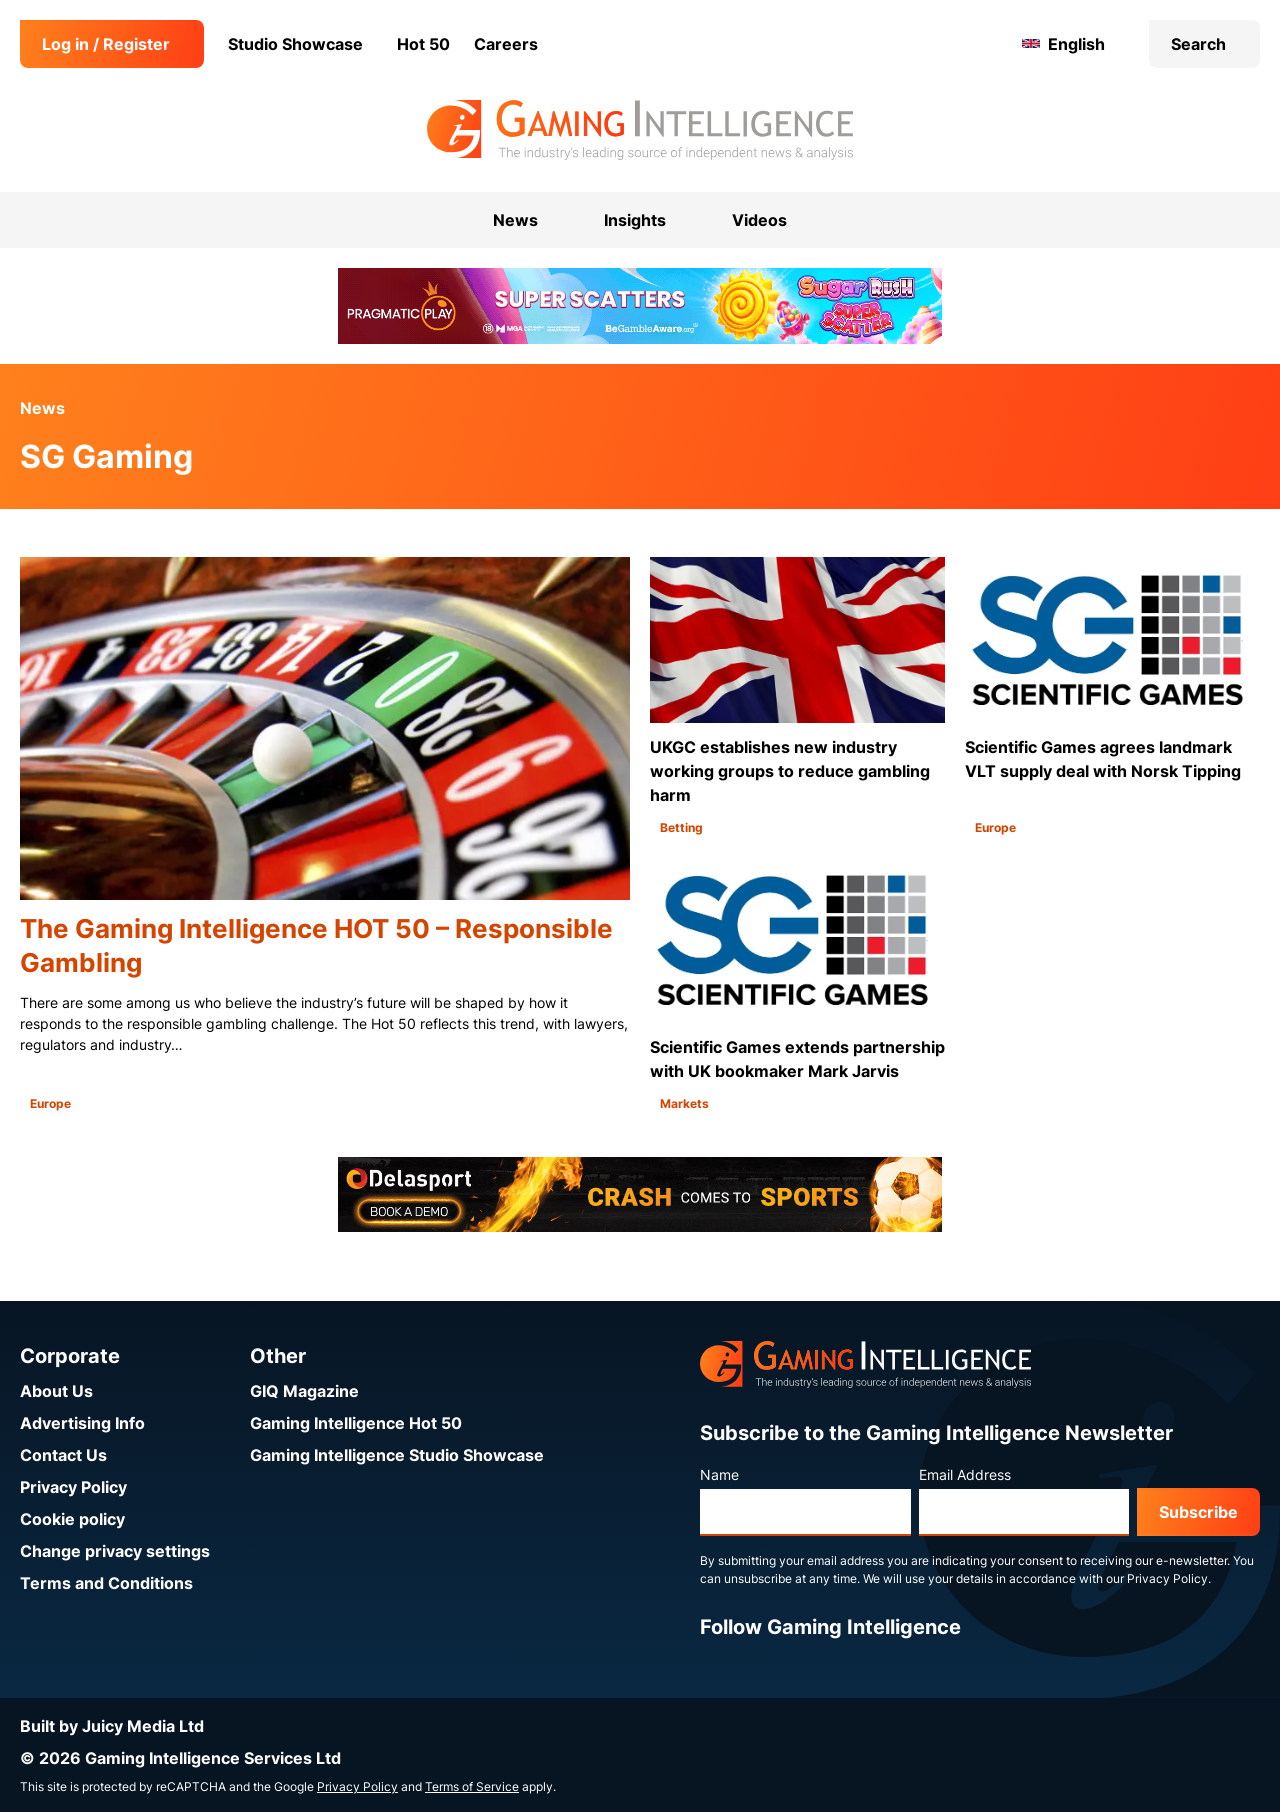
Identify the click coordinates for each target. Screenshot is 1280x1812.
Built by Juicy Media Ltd (112, 1726)
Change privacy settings (115, 1551)
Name (719, 1474)
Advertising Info (82, 1423)
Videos (759, 220)
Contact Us (63, 1455)
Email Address (965, 1474)
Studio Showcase (295, 44)
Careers (506, 44)
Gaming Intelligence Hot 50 (356, 1423)
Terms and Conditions (106, 1583)
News (42, 408)
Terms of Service (472, 1786)
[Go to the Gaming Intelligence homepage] (639, 130)
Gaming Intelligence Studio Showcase (397, 1455)
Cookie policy (72, 1519)
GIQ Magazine (304, 1391)
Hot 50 (423, 44)
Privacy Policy (73, 1487)
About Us (56, 1391)
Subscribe (1198, 1512)
